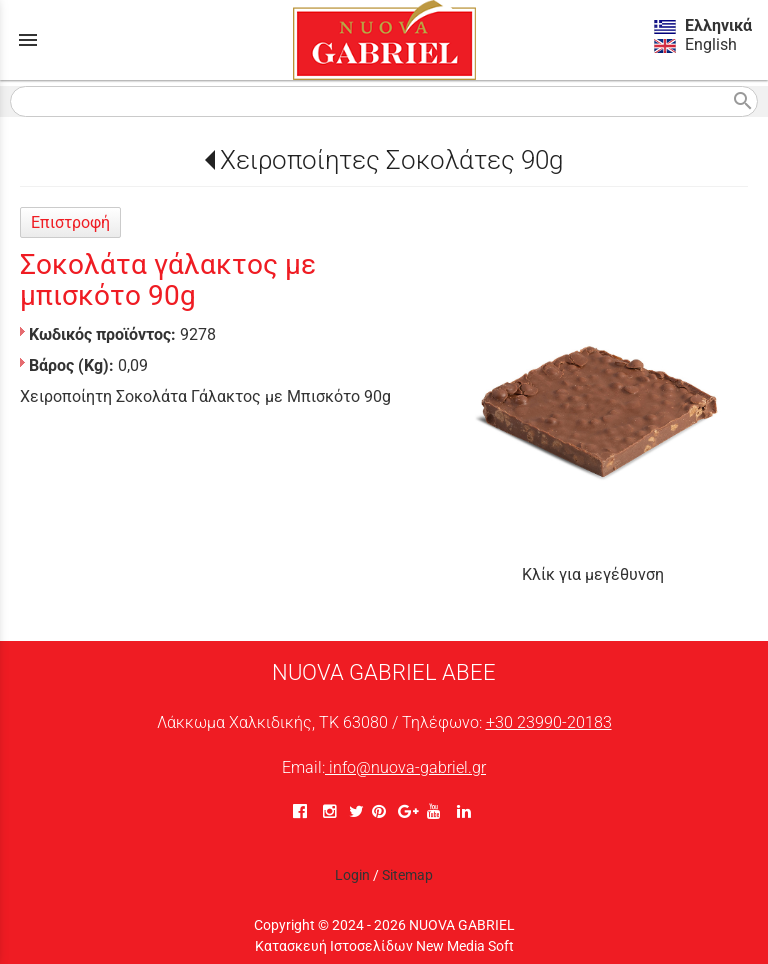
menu (28, 40)
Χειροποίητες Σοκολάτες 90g (391, 160)
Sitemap (407, 875)
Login (352, 875)
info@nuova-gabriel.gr (405, 767)
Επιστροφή (70, 222)
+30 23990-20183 (549, 722)
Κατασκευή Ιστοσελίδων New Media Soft (384, 946)
